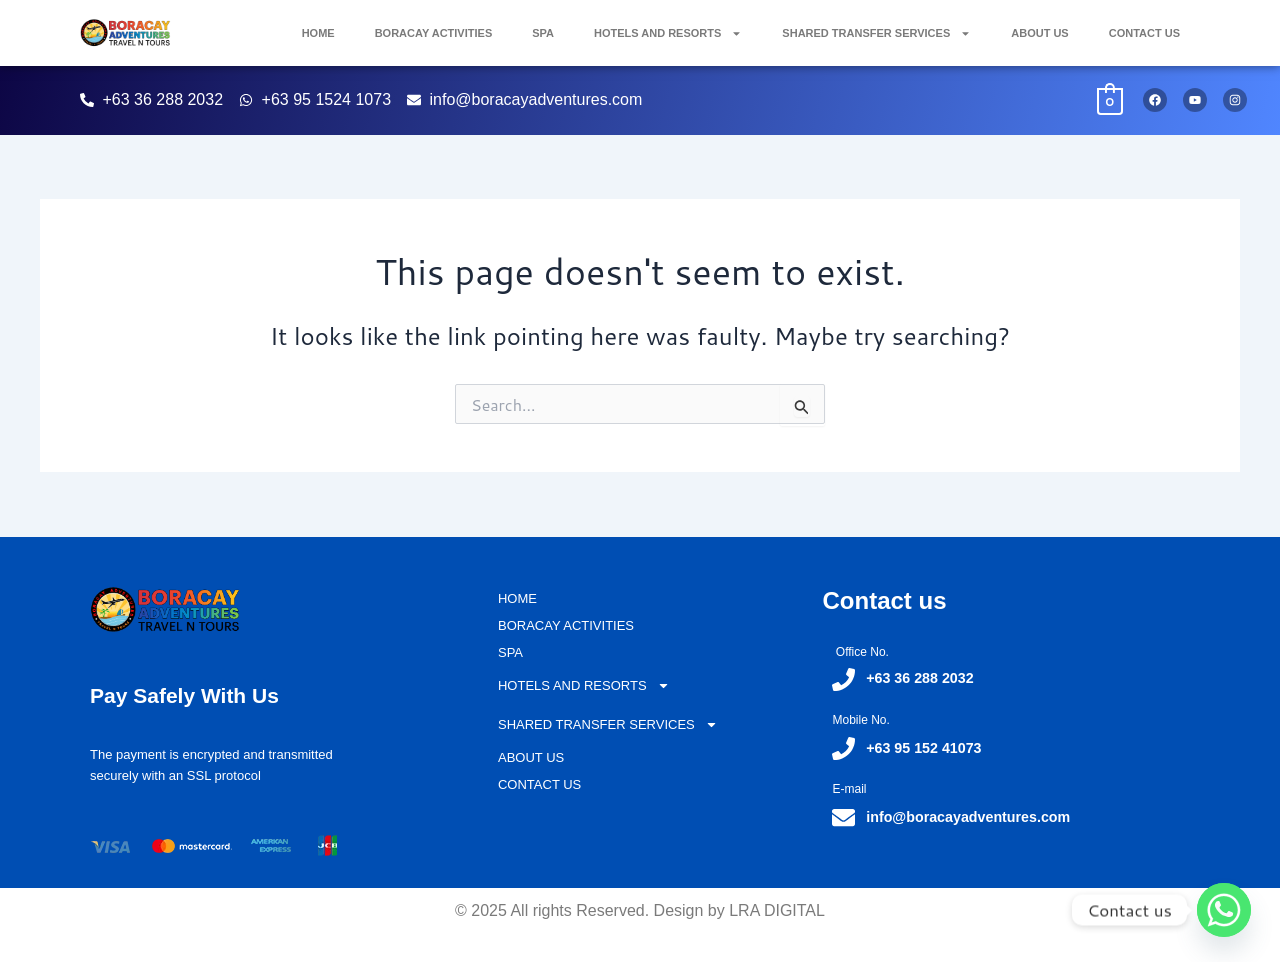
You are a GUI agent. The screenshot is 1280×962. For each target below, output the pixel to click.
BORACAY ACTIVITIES (434, 33)
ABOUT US (1039, 33)
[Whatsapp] (1224, 910)
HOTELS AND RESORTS (668, 33)
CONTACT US (1144, 33)
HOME (318, 33)
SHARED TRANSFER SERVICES (876, 33)
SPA (543, 33)
